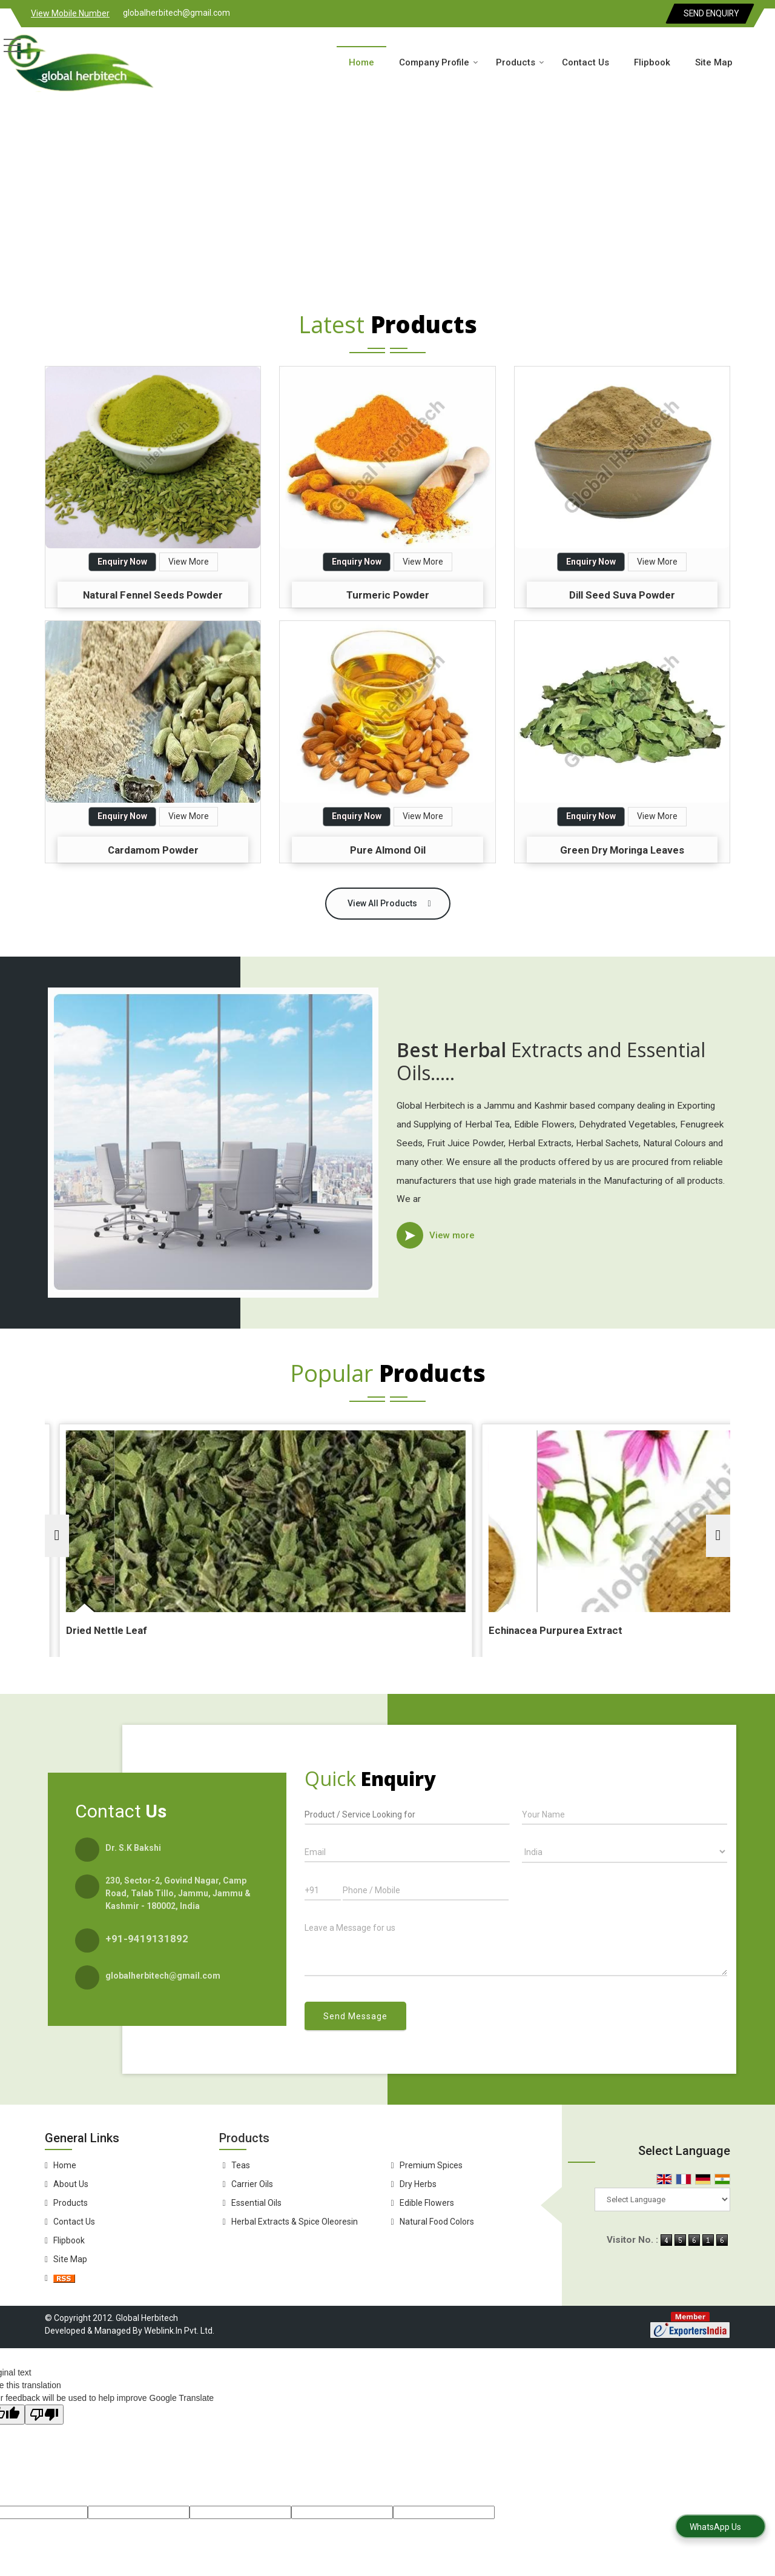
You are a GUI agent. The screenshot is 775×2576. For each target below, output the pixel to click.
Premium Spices (431, 2165)
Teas (240, 2165)
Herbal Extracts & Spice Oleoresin (294, 2221)
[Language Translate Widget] (662, 2199)
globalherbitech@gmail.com (176, 13)
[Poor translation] (44, 2415)
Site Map (714, 62)
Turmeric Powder (387, 595)
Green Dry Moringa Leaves (622, 850)
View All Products (382, 903)
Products (520, 62)
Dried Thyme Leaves (99, 1630)
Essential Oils (256, 2203)
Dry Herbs (418, 2184)
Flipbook (652, 62)
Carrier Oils (252, 2184)
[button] (70, 13)
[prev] (57, 1536)
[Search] (761, 60)
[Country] (624, 1851)
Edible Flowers (427, 2203)
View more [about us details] (452, 1235)
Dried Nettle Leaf (323, 1630)
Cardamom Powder (153, 850)
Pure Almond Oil (388, 850)
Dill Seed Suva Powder (622, 595)
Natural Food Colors (437, 2221)
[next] (718, 1536)
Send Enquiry (711, 13)
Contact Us (585, 62)
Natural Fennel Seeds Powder (153, 595)
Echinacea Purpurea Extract (581, 1630)
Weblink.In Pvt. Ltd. (179, 2330)
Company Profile (438, 62)
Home (361, 62)
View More (188, 561)
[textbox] (407, 1813)
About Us (70, 2184)
